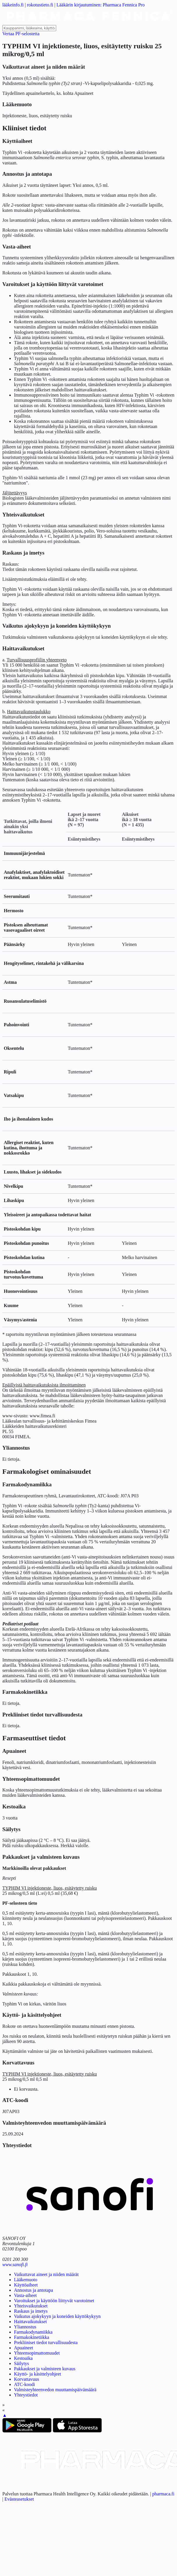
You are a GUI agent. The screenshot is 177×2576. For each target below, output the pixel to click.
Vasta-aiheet (25, 2295)
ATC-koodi (24, 2384)
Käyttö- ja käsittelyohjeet (37, 2373)
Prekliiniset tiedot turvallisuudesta (46, 2342)
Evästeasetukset (19, 2499)
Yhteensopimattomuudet (37, 2352)
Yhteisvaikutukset (31, 2305)
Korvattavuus (26, 2379)
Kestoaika (23, 2358)
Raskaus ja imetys (31, 2311)
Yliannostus (25, 2326)
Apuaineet (23, 2347)
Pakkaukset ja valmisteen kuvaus (44, 2368)
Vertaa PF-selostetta (21, 33)
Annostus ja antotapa (33, 2290)
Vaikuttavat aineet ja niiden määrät (46, 2274)
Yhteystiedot (26, 2394)
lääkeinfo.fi (13, 4)
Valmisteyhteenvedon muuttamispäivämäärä (55, 2389)
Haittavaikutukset (30, 2321)
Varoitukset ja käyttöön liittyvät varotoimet (54, 2300)
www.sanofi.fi (15, 2264)
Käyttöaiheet (26, 2284)
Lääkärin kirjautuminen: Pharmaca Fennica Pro (100, 4)
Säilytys (21, 2363)
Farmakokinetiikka (31, 2337)
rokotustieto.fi (40, 4)
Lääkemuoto (25, 2279)
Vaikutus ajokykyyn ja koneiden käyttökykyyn (57, 2316)
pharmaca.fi (163, 2493)
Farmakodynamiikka (33, 2332)
